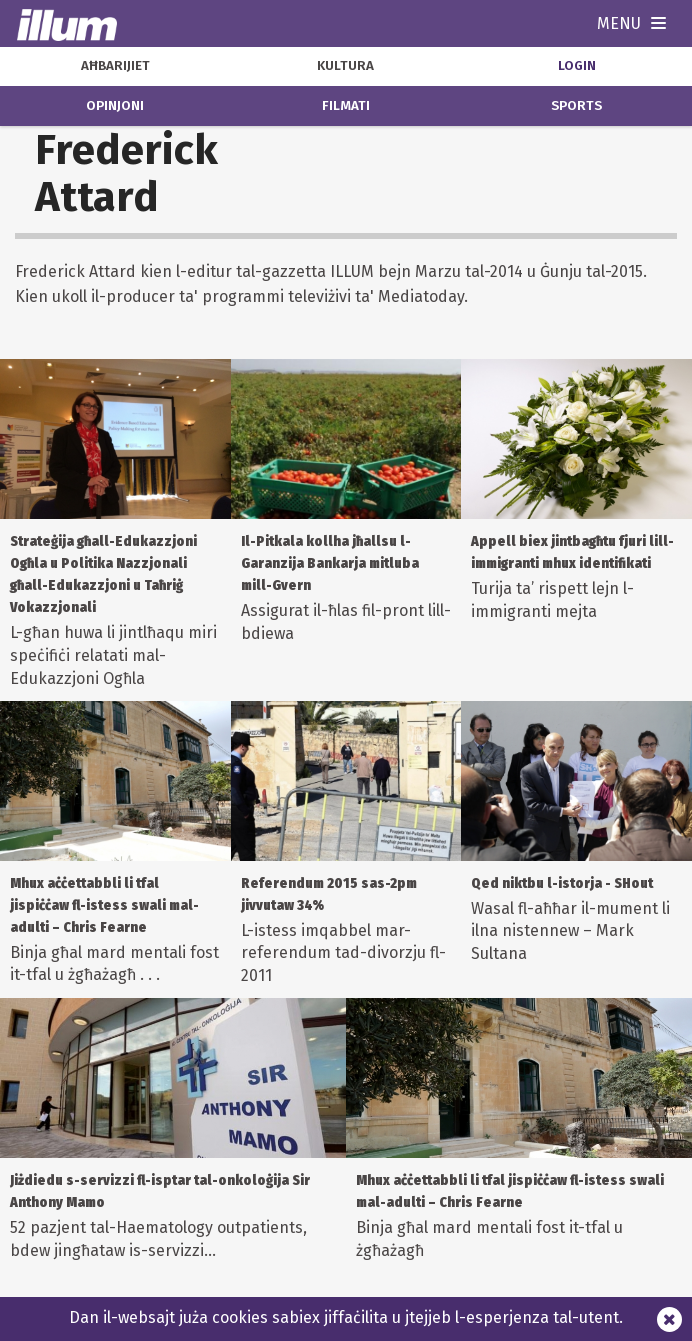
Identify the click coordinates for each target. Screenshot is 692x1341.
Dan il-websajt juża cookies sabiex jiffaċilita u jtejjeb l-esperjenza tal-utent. (346, 1317)
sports (576, 106)
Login (577, 66)
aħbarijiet (115, 66)
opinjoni (115, 106)
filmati (346, 106)
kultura (345, 66)
